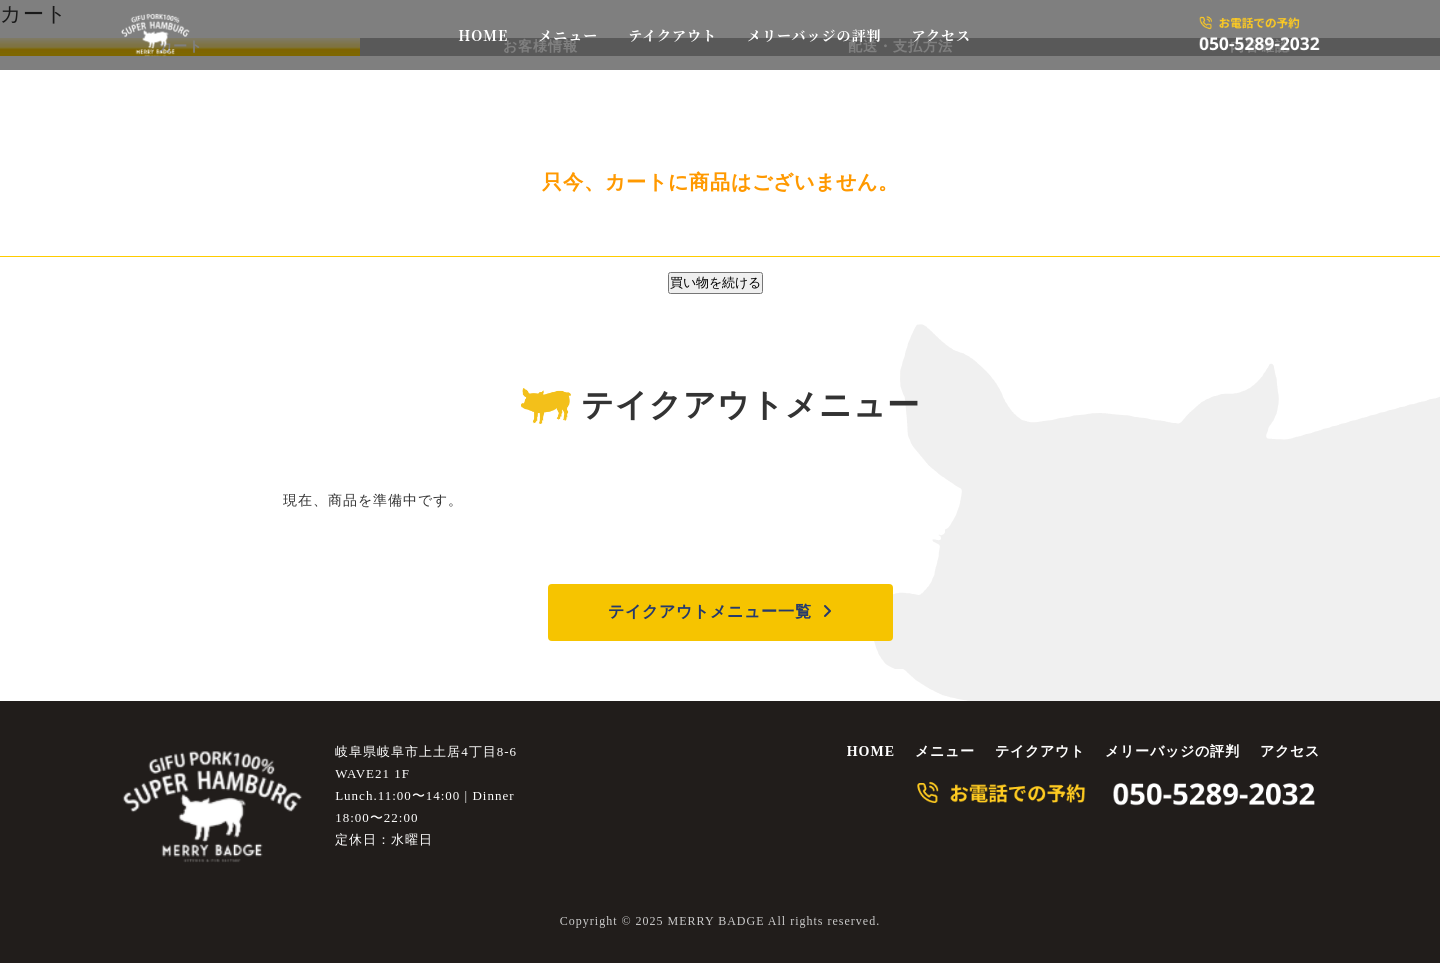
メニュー (568, 35)
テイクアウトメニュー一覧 (710, 611)
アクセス (941, 35)
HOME (483, 35)
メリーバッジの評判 (814, 35)
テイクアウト (672, 35)
